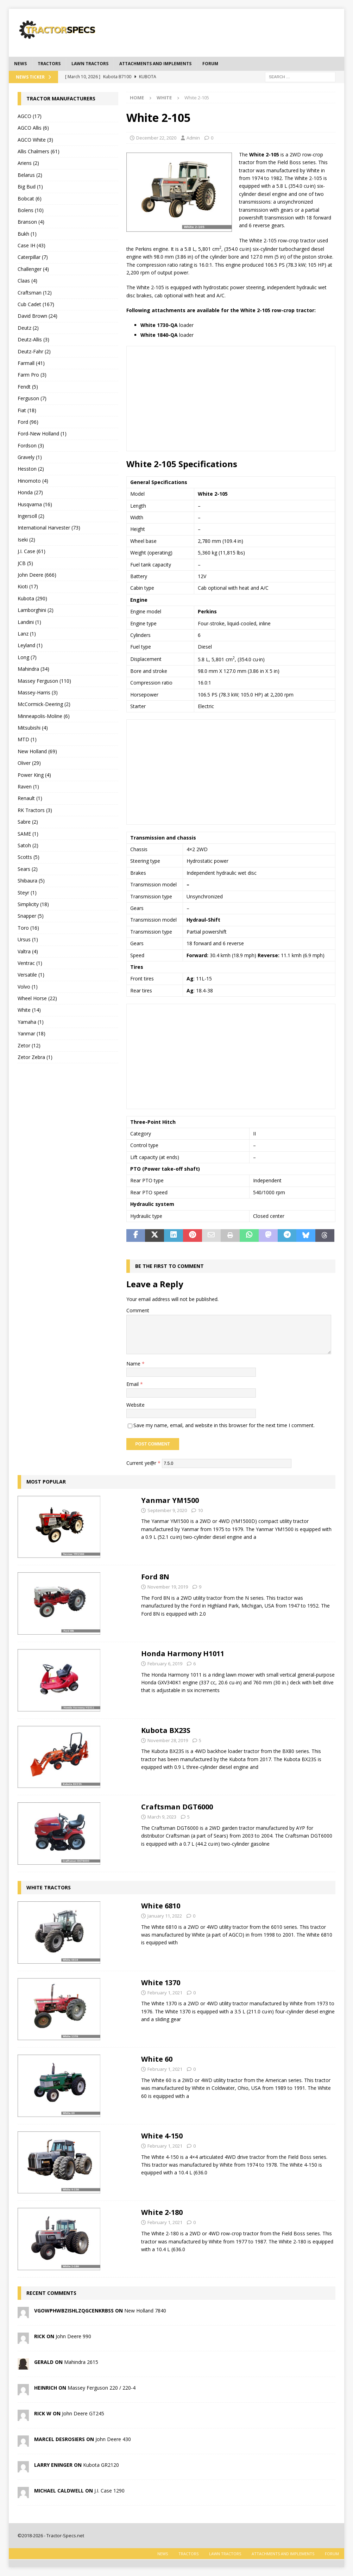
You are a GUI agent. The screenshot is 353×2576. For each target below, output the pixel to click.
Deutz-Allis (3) (33, 339)
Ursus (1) (28, 939)
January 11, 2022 (164, 1916)
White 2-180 (162, 2212)
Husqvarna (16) (35, 504)
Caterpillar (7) (33, 257)
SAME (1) (28, 833)
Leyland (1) (30, 645)
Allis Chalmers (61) (38, 151)
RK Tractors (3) (35, 810)
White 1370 (160, 1982)
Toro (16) (28, 927)
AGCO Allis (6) (33, 127)
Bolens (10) (31, 210)
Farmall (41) (31, 363)
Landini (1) (29, 622)
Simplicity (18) (33, 904)
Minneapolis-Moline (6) (44, 716)
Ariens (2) (28, 163)
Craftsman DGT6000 (177, 1807)
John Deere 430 (113, 2439)
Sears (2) (28, 869)
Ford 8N (155, 1576)
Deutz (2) (28, 327)
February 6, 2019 (164, 1663)
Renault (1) (30, 798)
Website (135, 1404)
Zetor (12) (29, 1045)
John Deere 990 (73, 2336)
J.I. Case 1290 (109, 2490)
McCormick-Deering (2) (44, 704)
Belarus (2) (30, 175)
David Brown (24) (37, 315)
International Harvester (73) (49, 527)
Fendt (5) (28, 386)
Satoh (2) (28, 845)
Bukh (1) (27, 233)
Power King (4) (34, 775)
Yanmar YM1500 (170, 1500)
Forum (210, 64)
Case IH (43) (31, 245)
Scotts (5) (28, 857)
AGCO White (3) (35, 139)
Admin (193, 138)
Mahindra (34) (33, 668)
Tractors (49, 64)
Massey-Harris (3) (38, 692)
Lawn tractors (89, 64)
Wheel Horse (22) (37, 998)
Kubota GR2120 (101, 2465)
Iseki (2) (26, 539)
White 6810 (160, 1906)
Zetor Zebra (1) (35, 1057)
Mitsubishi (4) (33, 727)
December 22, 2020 (156, 138)
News (20, 64)
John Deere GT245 (83, 2413)
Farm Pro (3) (32, 374)
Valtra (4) (28, 951)
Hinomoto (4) (33, 480)
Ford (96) (28, 422)
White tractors (48, 1887)
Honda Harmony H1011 (182, 1653)
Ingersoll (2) (31, 516)
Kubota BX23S (165, 1730)
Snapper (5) (31, 915)
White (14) (29, 1010)
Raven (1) (28, 786)
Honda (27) (30, 492)
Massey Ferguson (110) (44, 680)
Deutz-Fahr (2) (34, 351)
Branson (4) (31, 221)
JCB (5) (25, 563)
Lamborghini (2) (35, 610)
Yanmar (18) (31, 1033)
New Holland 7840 (145, 2310)
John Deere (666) (37, 574)
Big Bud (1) (30, 186)
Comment (137, 1310)
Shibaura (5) (31, 880)
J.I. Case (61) (31, 551)
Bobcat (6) (30, 198)
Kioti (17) (28, 586)
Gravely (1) (30, 457)
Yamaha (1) (31, 1021)
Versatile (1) (31, 974)
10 (200, 1510)
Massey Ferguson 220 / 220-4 (101, 2387)
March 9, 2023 (161, 1817)
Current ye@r (143, 1463)
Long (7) (27, 657)
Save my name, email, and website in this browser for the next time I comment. (224, 1425)
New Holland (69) (37, 751)
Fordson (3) (31, 445)
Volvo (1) (28, 986)
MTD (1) (27, 739)
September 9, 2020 (167, 1510)
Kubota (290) (32, 598)
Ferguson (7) (32, 398)
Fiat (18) (27, 410)
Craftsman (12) (35, 292)
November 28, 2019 (167, 1740)
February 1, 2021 (164, 1992)
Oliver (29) (29, 763)
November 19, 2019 (167, 1587)
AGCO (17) (30, 116)
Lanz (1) (27, 633)
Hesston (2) (31, 468)
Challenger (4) (33, 269)
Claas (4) (27, 280)
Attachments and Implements (155, 64)
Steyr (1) (27, 892)
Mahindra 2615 (81, 2362)
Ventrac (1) (30, 963)
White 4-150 (162, 2136)
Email (133, 1384)
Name (134, 1363)
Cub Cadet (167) (36, 304)
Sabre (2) (28, 821)
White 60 (156, 2059)
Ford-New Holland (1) (42, 433)
